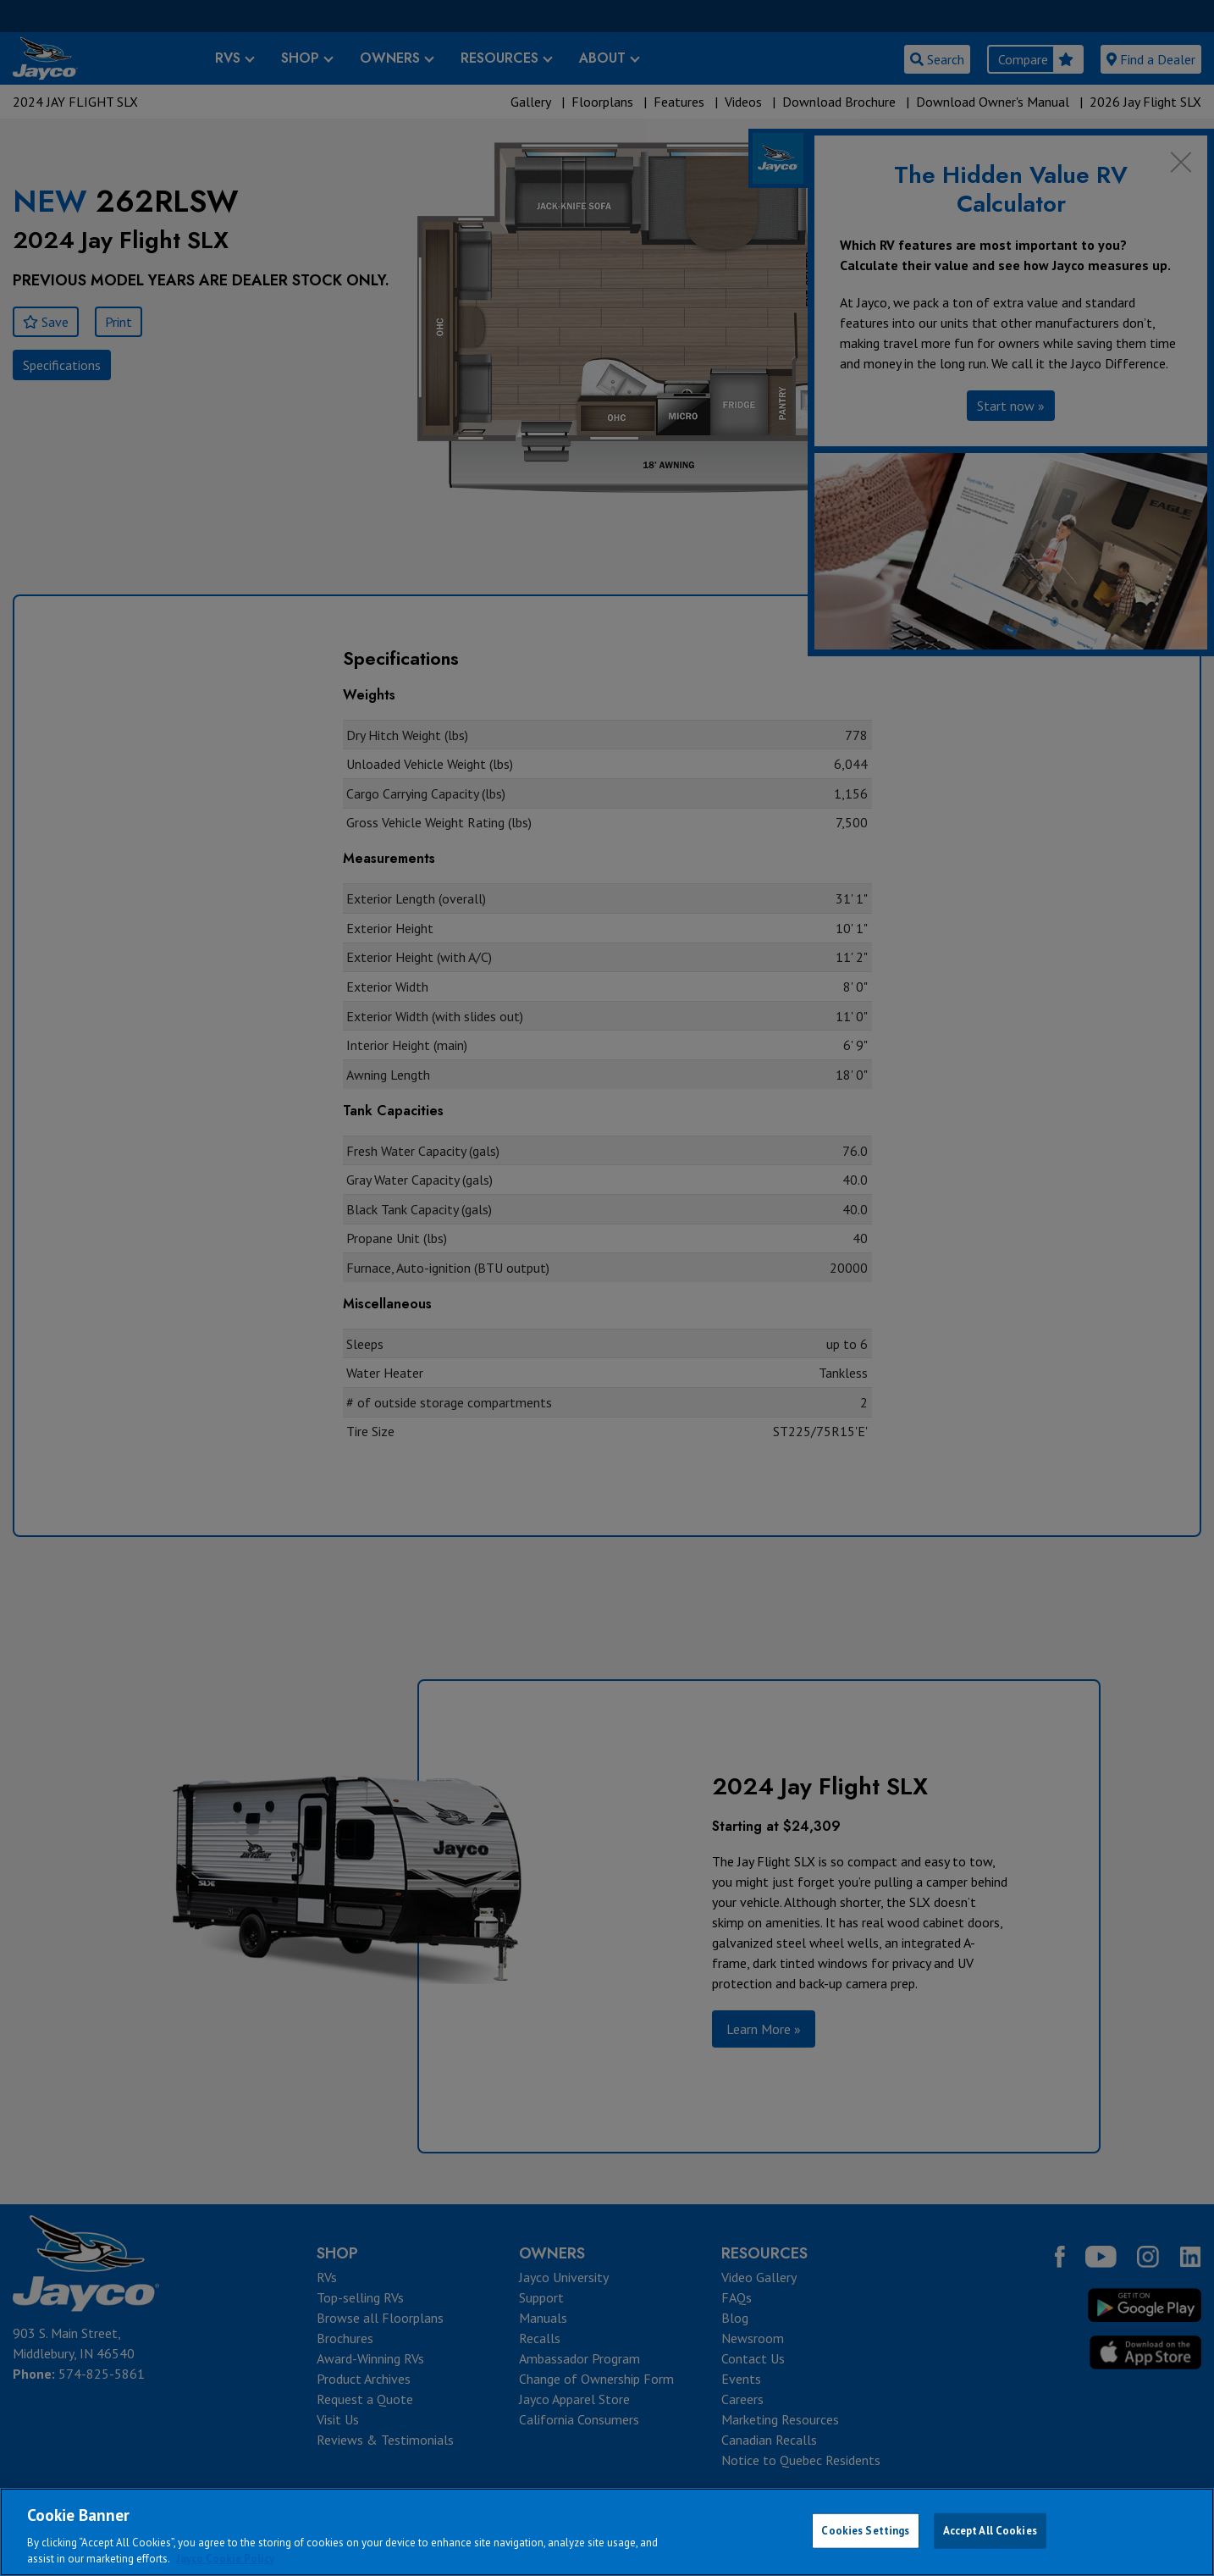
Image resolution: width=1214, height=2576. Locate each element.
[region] (607, 2532)
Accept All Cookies (990, 2530)
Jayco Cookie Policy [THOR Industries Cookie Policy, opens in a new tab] (225, 2558)
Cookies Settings (865, 2530)
